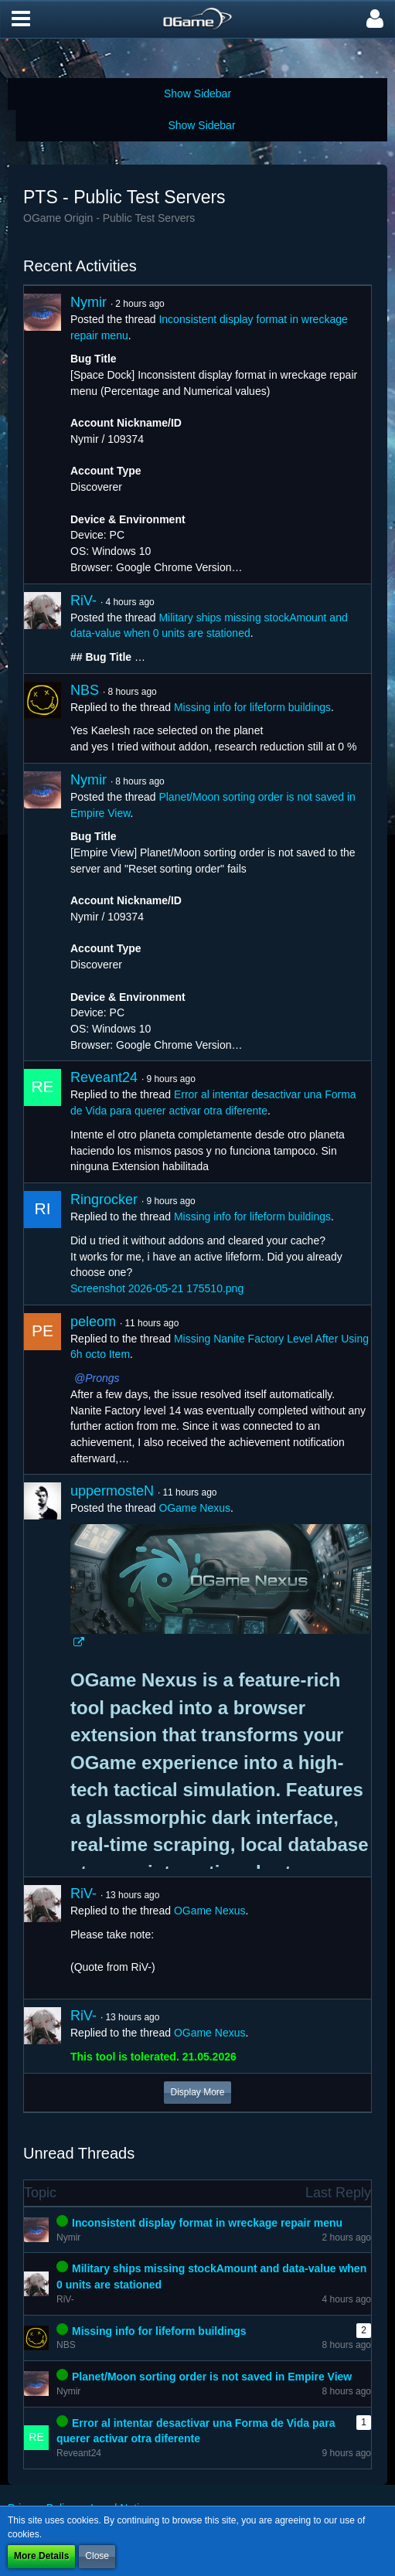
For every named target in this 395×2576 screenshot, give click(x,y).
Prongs (102, 1378)
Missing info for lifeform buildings (252, 707)
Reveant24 (104, 1077)
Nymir (88, 302)
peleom (93, 1321)
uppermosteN (112, 1491)
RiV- (83, 600)
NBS (84, 690)
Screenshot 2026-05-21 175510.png (156, 1288)
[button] (21, 19)
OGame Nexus (194, 1508)
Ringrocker (104, 1199)
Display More (197, 2092)
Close (97, 2555)
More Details (41, 2555)
